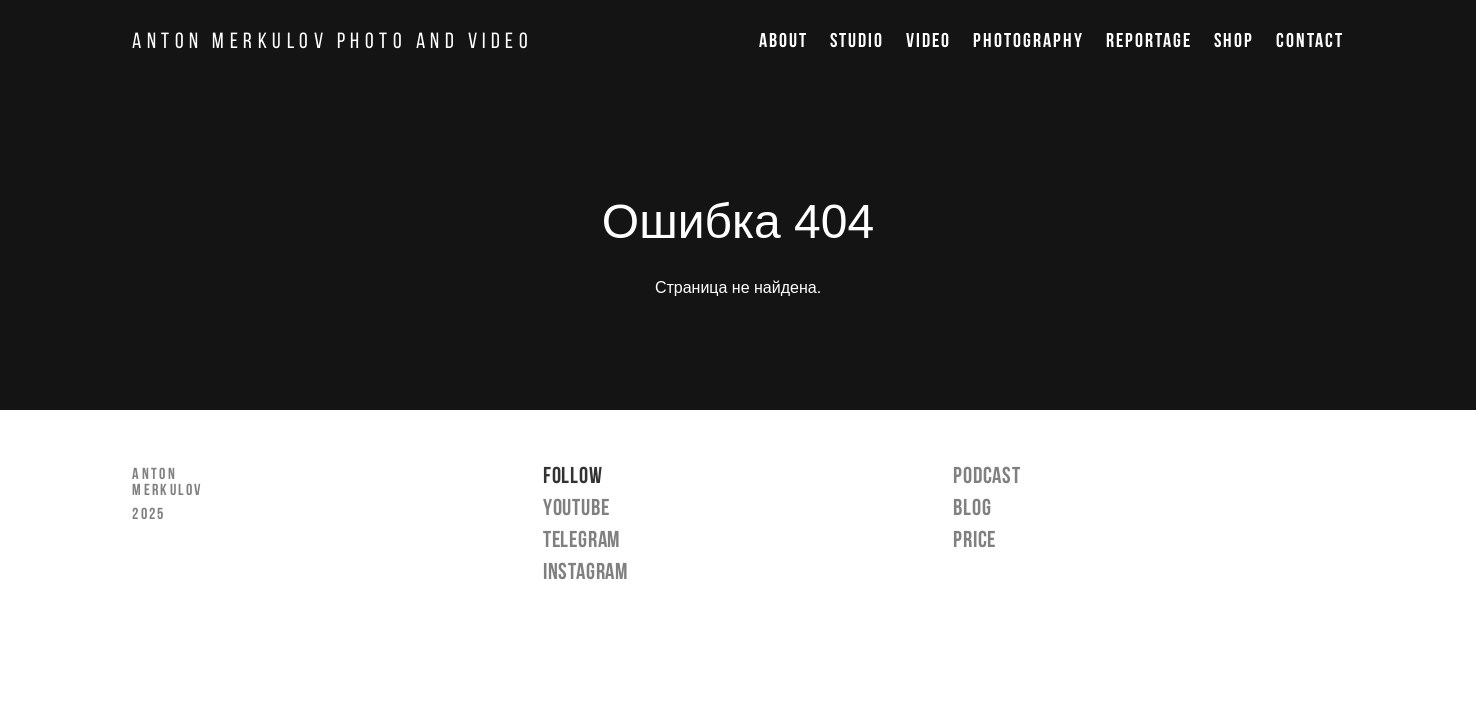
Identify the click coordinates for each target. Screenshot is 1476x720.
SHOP (1234, 40)
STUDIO (857, 40)
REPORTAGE (1149, 40)
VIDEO (928, 40)
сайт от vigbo (738, 673)
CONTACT (1310, 40)
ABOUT (783, 40)
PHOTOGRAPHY (1028, 40)
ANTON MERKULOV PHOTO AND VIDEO (332, 40)
